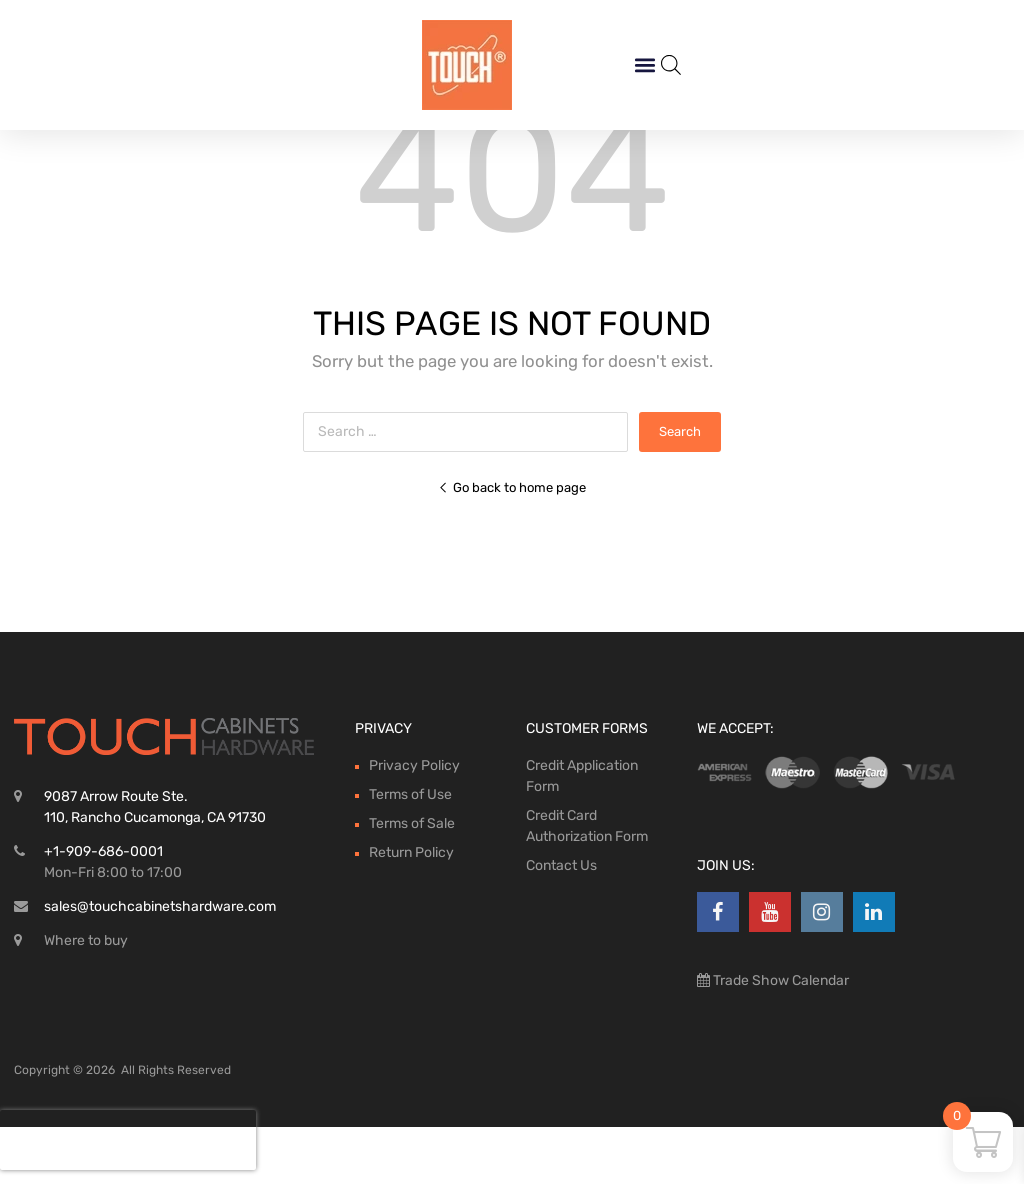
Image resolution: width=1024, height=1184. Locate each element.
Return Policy (411, 909)
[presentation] (128, 1140)
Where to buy (86, 997)
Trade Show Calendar (779, 1037)
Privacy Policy (414, 822)
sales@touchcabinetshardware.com (160, 963)
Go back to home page (512, 544)
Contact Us (561, 922)
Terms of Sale (412, 880)
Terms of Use (410, 851)
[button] (644, 65)
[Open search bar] (671, 65)
